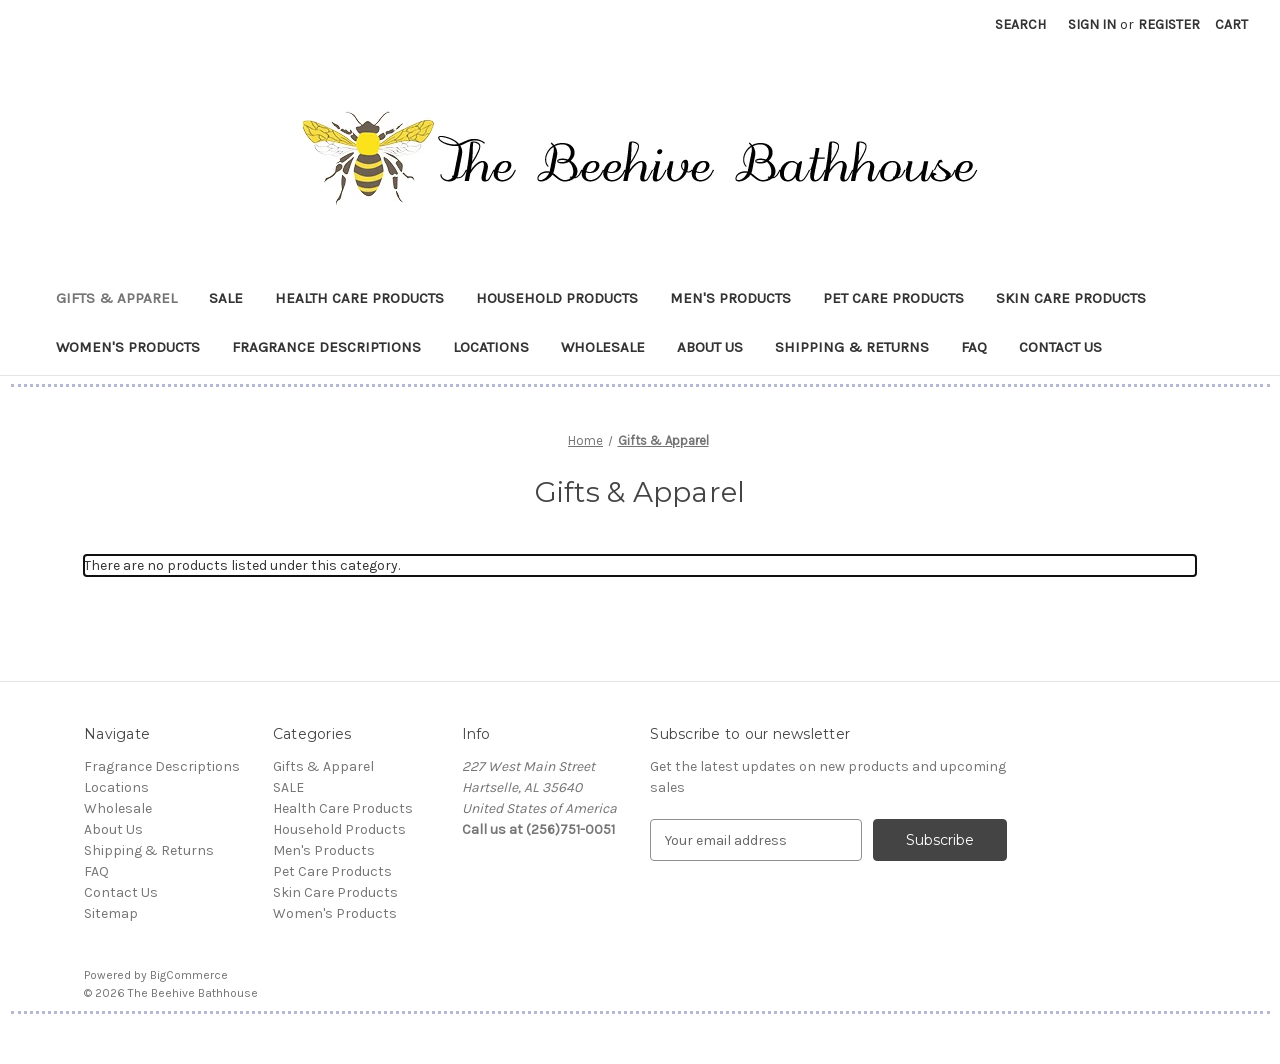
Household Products (557, 298)
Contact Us (1060, 347)
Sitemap (111, 913)
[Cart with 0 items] (1231, 24)
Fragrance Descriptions (326, 347)
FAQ (974, 347)
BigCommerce (189, 975)
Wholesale (603, 347)
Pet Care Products (893, 298)
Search (1020, 24)
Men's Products (730, 298)
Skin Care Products (1071, 298)
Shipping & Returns (852, 347)
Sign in (1092, 24)
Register (1169, 24)
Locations (491, 347)
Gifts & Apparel (116, 298)
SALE (226, 298)
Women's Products (128, 347)
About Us (710, 347)
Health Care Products (359, 298)
